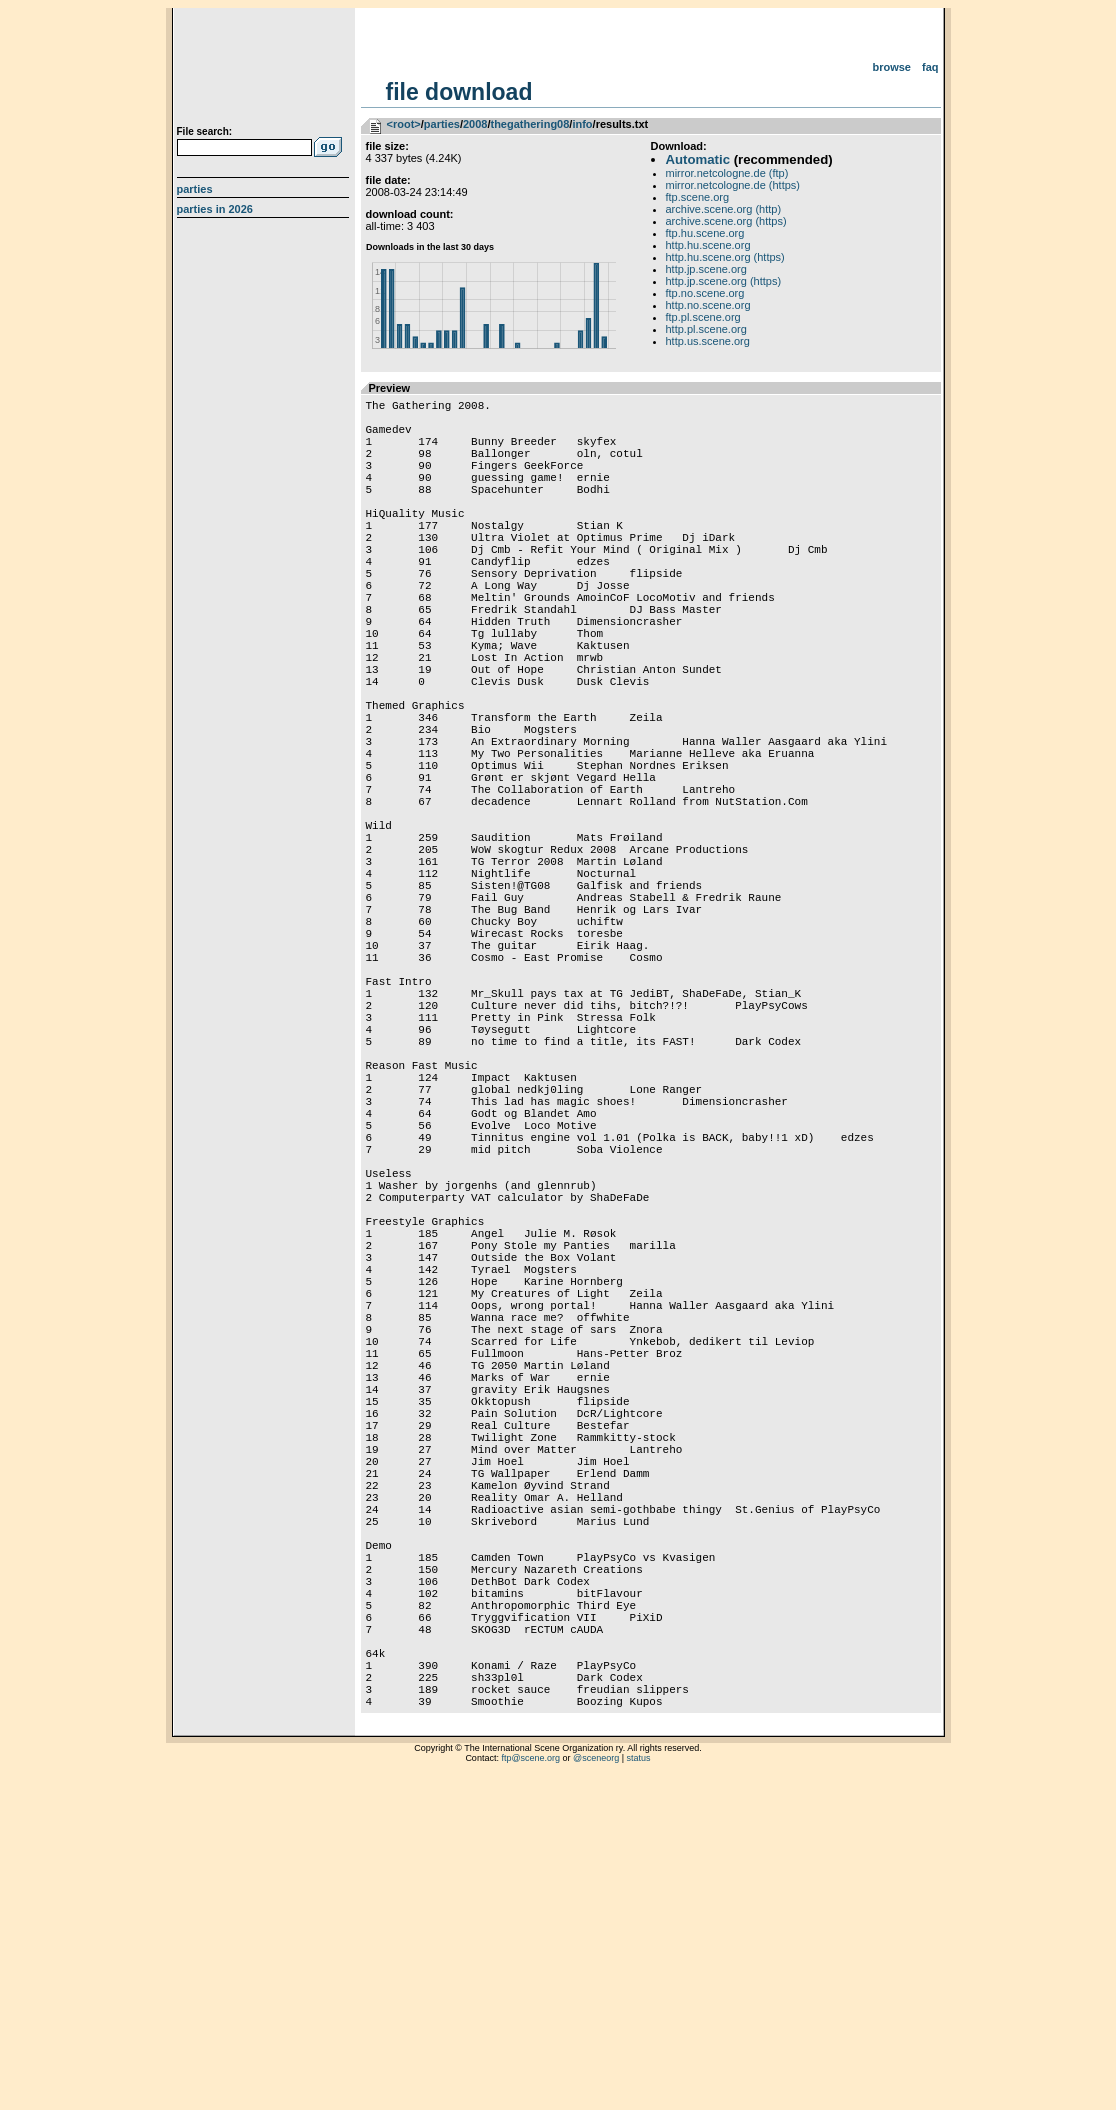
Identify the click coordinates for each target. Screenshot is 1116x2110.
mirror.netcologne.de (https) (733, 185)
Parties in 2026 (215, 209)
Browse (891, 67)
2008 (475, 124)
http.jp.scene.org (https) (724, 281)
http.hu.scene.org (708, 245)
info (582, 124)
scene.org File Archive (265, 70)
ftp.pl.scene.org (703, 317)
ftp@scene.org (530, 2085)
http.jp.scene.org (706, 269)
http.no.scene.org (708, 305)
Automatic (698, 159)
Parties (195, 189)
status (639, 2085)
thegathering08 (529, 124)
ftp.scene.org (698, 197)
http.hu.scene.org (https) (725, 257)
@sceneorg (596, 2085)
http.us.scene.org (708, 341)
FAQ (930, 67)
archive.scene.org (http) (724, 209)
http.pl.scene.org (706, 329)
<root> (404, 124)
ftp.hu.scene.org (705, 233)
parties (442, 124)
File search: (205, 131)
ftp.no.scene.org (705, 293)
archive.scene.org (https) (726, 221)
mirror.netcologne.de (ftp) (727, 173)
